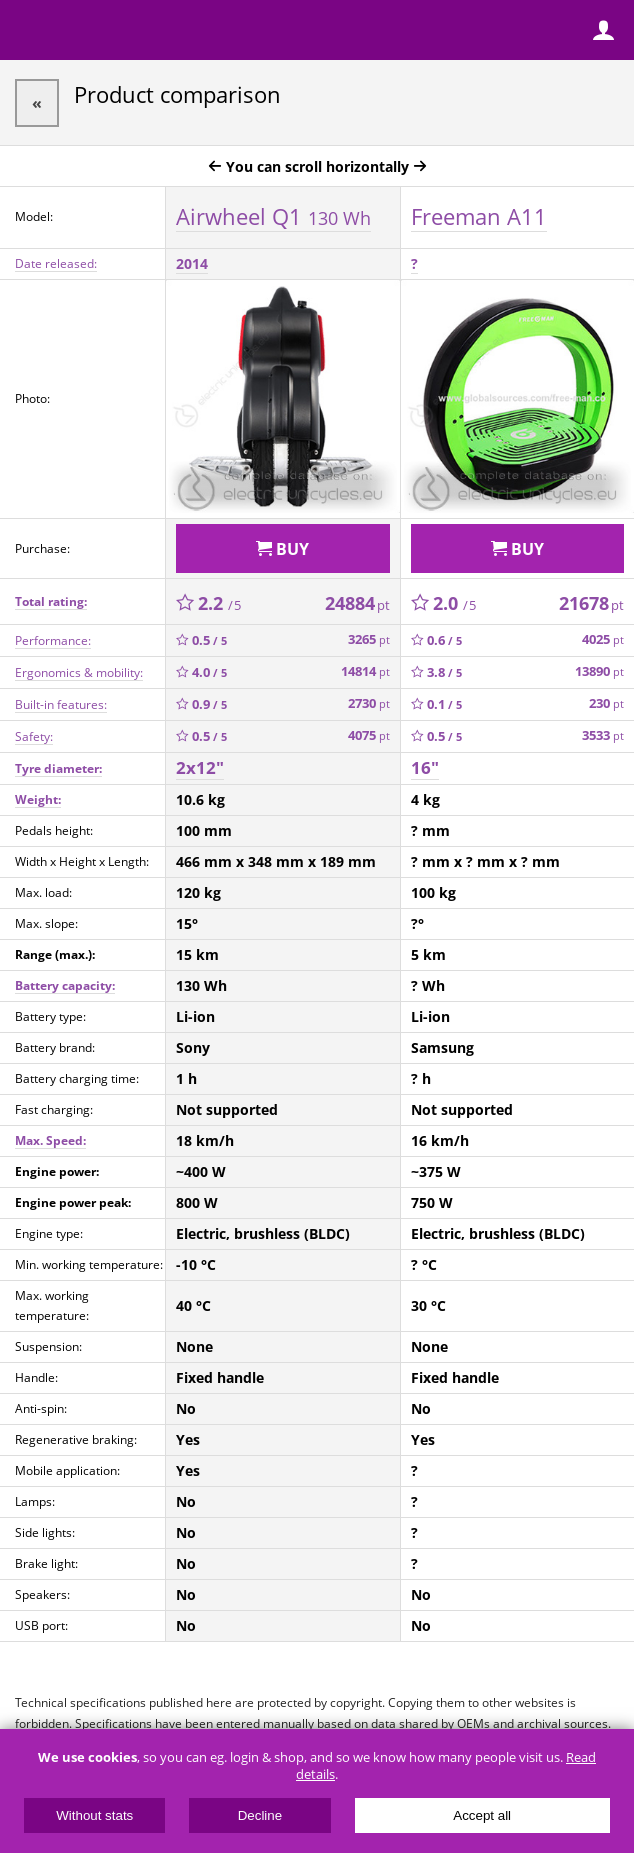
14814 (365, 671)
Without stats (94, 1815)
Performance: (53, 640)
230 (606, 703)
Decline (260, 1815)
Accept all (482, 1815)
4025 (603, 639)
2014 (192, 263)
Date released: (56, 263)
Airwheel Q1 (273, 216)
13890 (599, 671)
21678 (591, 603)
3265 (369, 639)
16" (425, 767)
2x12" (200, 767)
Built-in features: (61, 704)
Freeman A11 (479, 216)
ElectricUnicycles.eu (145, 32)
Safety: (34, 736)
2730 (369, 703)
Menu (30, 30)
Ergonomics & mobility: (79, 672)
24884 (357, 603)
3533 (603, 735)
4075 (369, 735)
